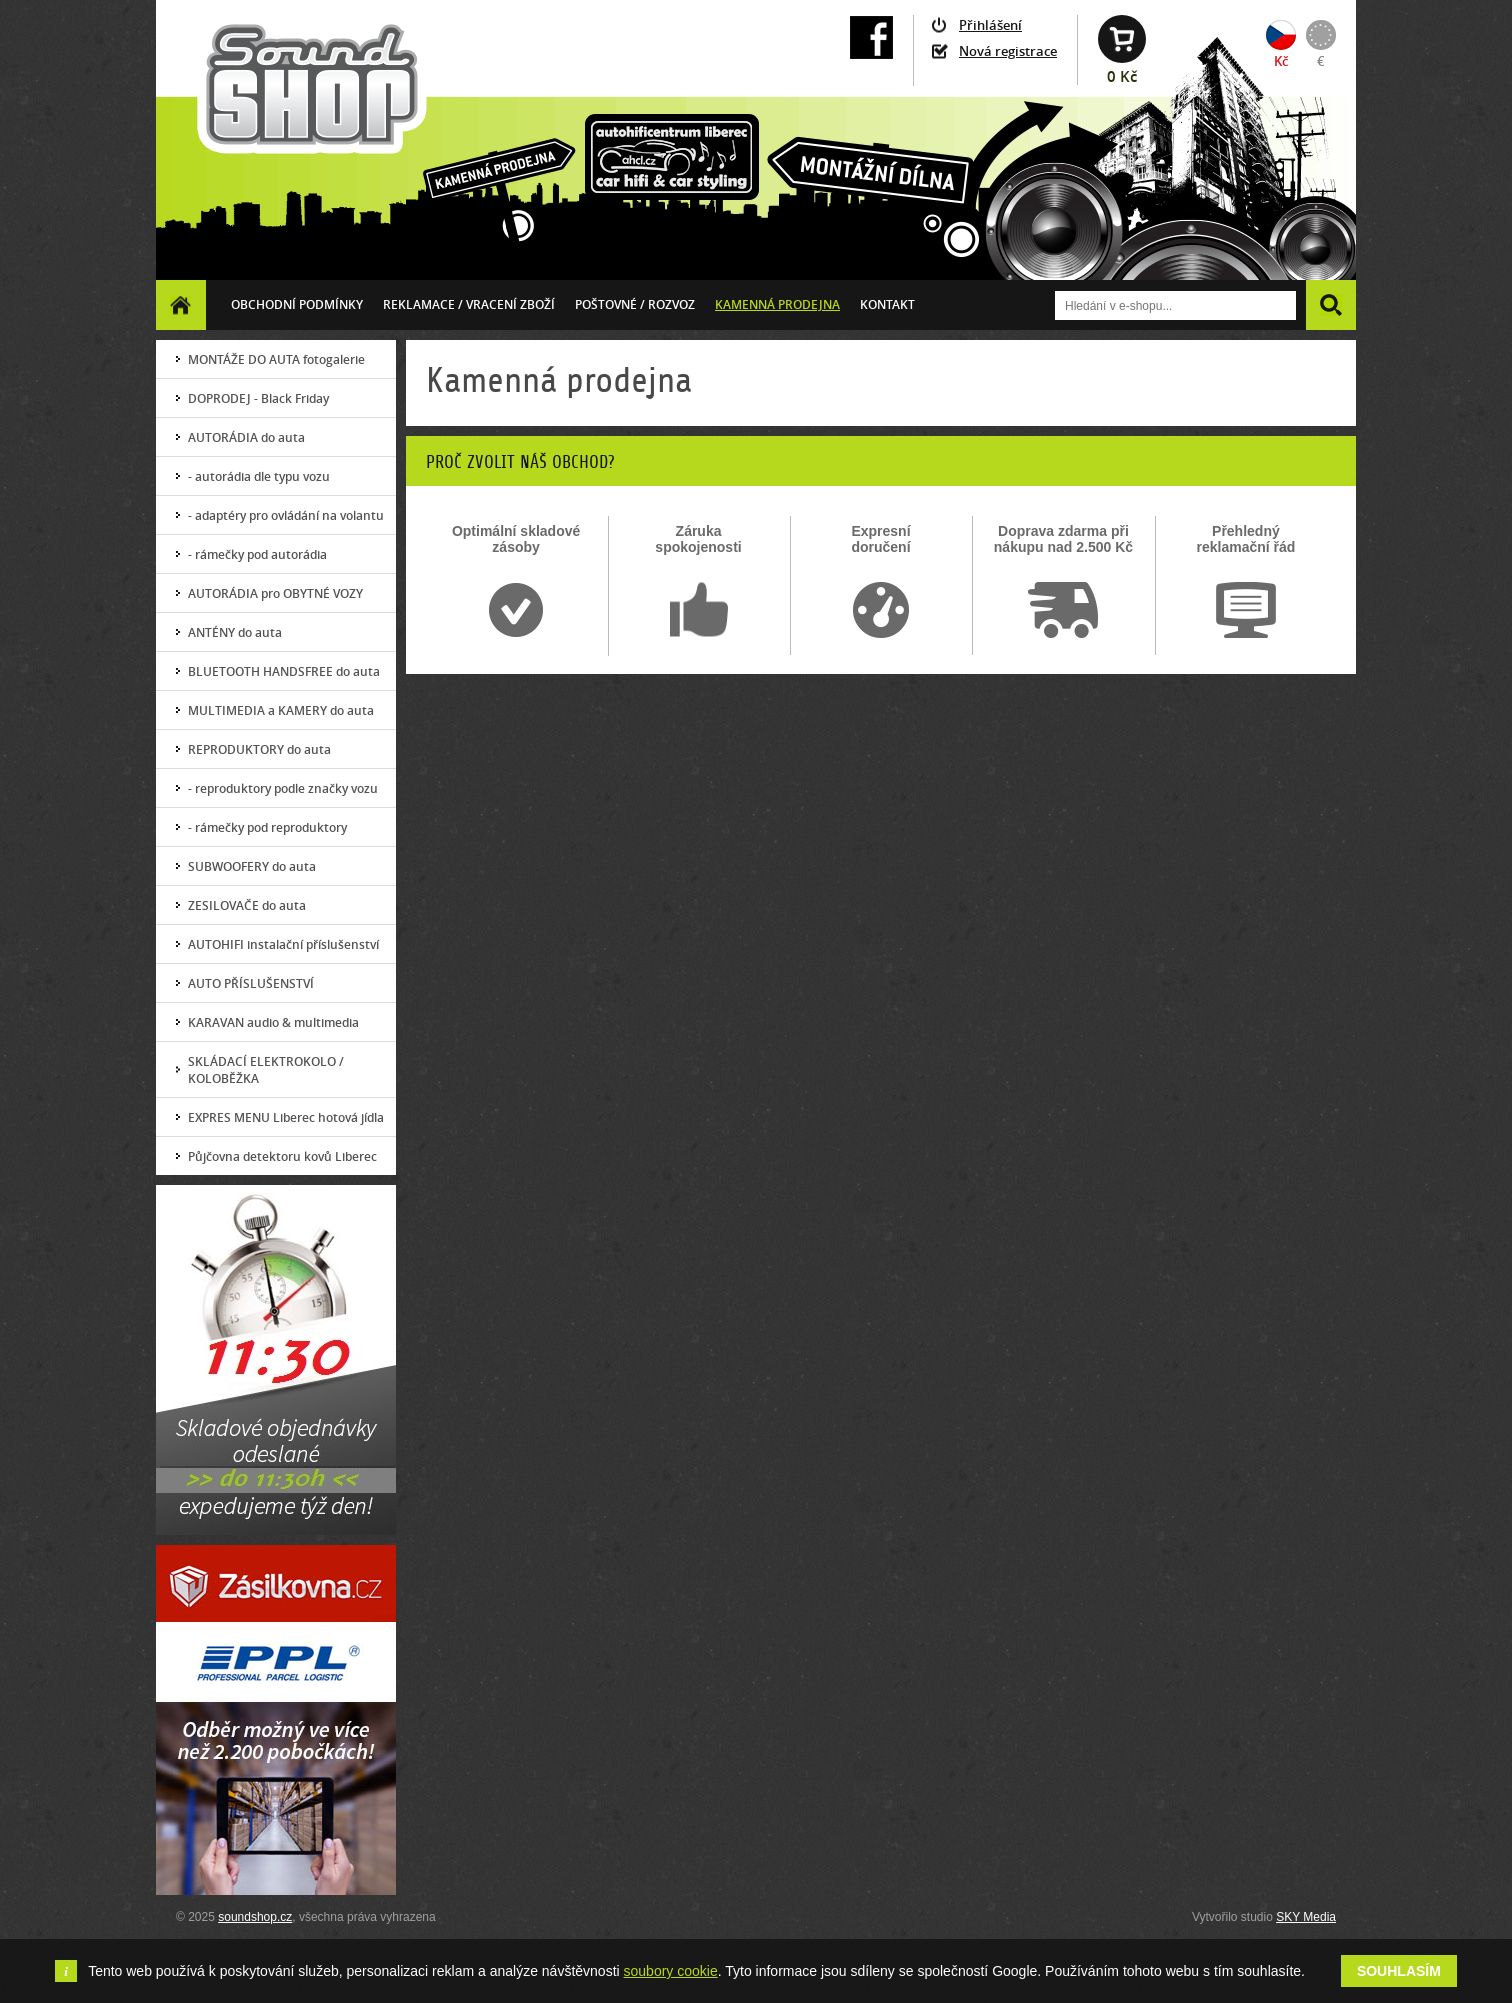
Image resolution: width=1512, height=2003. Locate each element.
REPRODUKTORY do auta (259, 749)
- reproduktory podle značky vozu (283, 788)
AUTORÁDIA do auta (246, 437)
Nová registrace (1008, 51)
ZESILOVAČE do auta (247, 905)
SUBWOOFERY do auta (252, 866)
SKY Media (1306, 1917)
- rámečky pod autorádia (257, 554)
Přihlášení (990, 25)
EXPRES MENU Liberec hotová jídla (286, 1117)
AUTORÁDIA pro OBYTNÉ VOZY (275, 593)
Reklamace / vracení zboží (469, 304)
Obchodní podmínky (297, 304)
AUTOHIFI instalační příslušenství (283, 944)
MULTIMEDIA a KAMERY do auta (281, 710)
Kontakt (887, 304)
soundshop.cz (255, 1917)
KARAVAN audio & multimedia (273, 1022)
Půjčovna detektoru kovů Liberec (282, 1156)
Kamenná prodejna (777, 304)
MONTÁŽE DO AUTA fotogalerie (276, 359)
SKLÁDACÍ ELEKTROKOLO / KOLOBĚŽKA (266, 1070)
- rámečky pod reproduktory (267, 827)
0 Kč (1122, 76)
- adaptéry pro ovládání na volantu (286, 515)
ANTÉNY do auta (235, 632)
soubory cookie (671, 1971)
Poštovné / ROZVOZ (635, 304)
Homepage (181, 304)
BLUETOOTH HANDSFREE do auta (284, 671)
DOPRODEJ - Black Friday (258, 398)
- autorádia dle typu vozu (259, 476)
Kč (1281, 61)
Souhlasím (1399, 1971)
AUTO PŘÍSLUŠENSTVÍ (251, 983)
